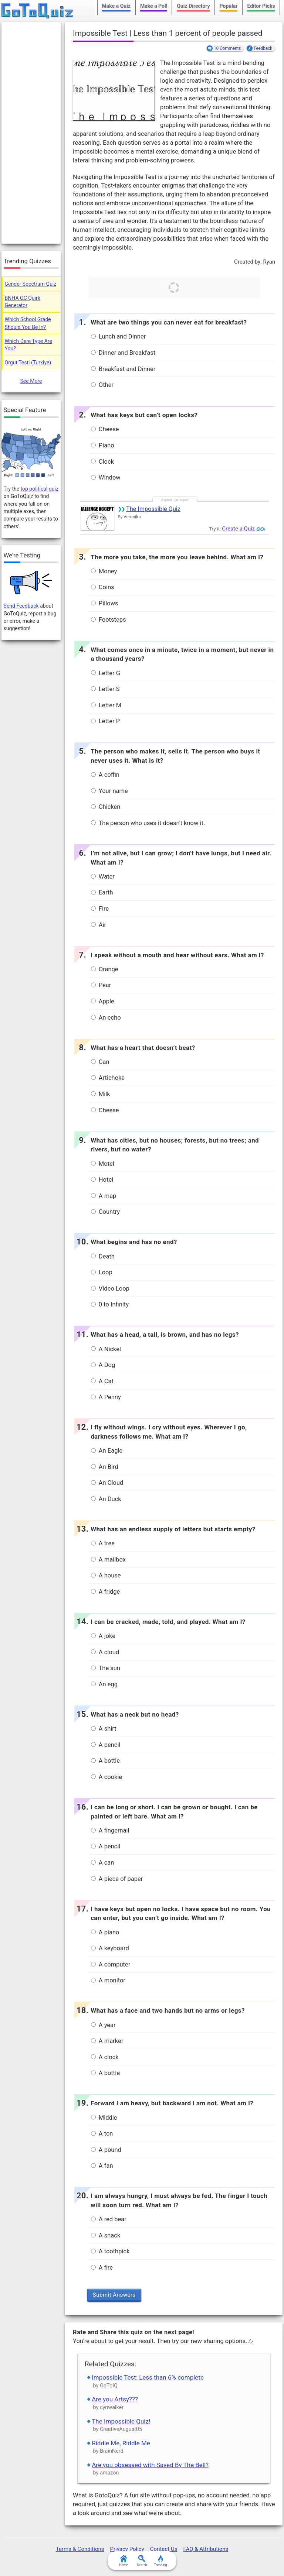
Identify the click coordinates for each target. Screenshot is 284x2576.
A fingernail (110, 1830)
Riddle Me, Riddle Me (121, 2443)
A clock (105, 2057)
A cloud (105, 1652)
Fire (100, 908)
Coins (102, 587)
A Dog (103, 1364)
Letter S (105, 689)
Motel (102, 1163)
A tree (103, 1543)
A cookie (106, 1776)
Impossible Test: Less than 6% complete (148, 2377)
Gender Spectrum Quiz (31, 284)
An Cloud (107, 1482)
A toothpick (110, 2251)
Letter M (106, 705)
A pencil (106, 1744)
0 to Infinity (110, 1304)
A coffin (105, 774)
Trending (160, 2561)
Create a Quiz (238, 528)
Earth (102, 892)
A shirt (103, 1728)
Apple (102, 1001)
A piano (105, 1932)
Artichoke (108, 1077)
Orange (104, 969)
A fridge (105, 1591)
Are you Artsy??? (115, 2399)
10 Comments (227, 48)
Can (100, 1061)
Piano (102, 445)
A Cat (102, 1381)
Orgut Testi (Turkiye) (28, 362)
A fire (102, 2267)
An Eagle (106, 1450)
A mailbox (108, 1559)
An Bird (104, 1466)
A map (103, 1195)
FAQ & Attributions (205, 2549)
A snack (106, 2235)
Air (98, 924)
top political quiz (39, 489)
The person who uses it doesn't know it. (148, 823)
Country (105, 1211)
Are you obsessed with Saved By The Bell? (150, 2465)
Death (103, 1256)
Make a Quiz (116, 6)
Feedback (263, 48)
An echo (106, 1017)
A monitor (108, 1980)
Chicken (106, 806)
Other (102, 384)
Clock (102, 461)
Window (106, 477)
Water (103, 876)
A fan (102, 2165)
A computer (111, 1964)
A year (103, 2025)
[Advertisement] (31, 133)
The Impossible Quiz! (121, 2421)
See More (31, 381)
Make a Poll (153, 6)
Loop (101, 1272)
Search (142, 2561)
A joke (103, 1635)
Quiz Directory (193, 6)
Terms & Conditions (80, 2549)
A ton (102, 2133)
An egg (104, 1684)
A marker (107, 2040)
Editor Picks (261, 6)
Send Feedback (21, 606)
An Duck (106, 1498)
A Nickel (106, 1349)
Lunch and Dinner (118, 336)
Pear (101, 985)
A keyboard (110, 1948)
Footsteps (108, 619)
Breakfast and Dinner (123, 368)
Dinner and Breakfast (123, 352)
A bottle (105, 1760)
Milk (100, 1094)
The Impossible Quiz (153, 508)
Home (123, 2561)
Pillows (104, 603)
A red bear (108, 2219)
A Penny (106, 1397)
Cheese (105, 429)
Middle (104, 2117)
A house (106, 1575)
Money (104, 571)
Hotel (102, 1179)
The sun (105, 1668)
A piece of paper (117, 1878)
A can (102, 1862)
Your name (109, 790)
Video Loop (110, 1288)
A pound (106, 2149)
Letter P (105, 721)
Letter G (105, 673)
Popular (229, 6)
